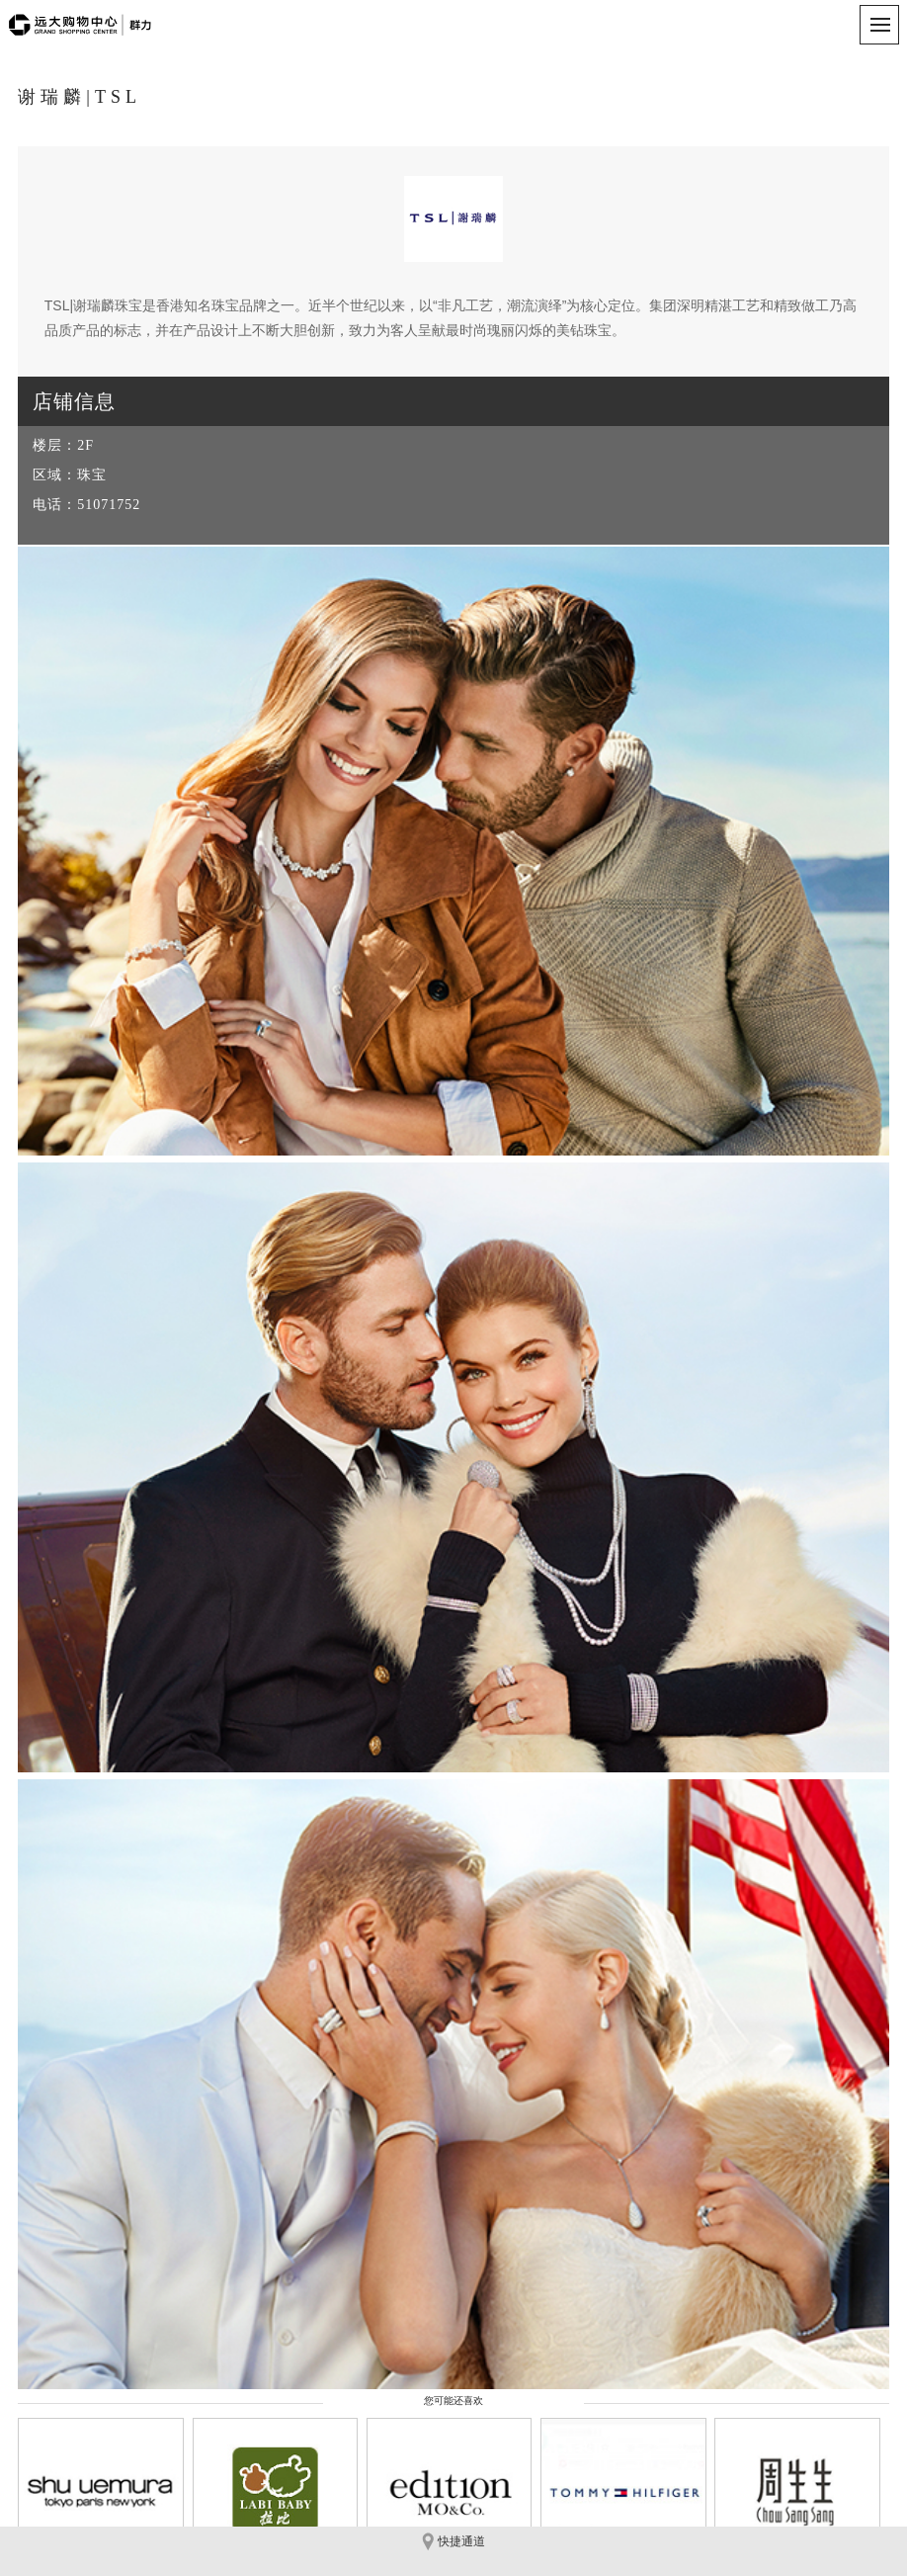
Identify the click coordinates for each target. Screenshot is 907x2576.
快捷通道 (453, 2542)
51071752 (108, 504)
